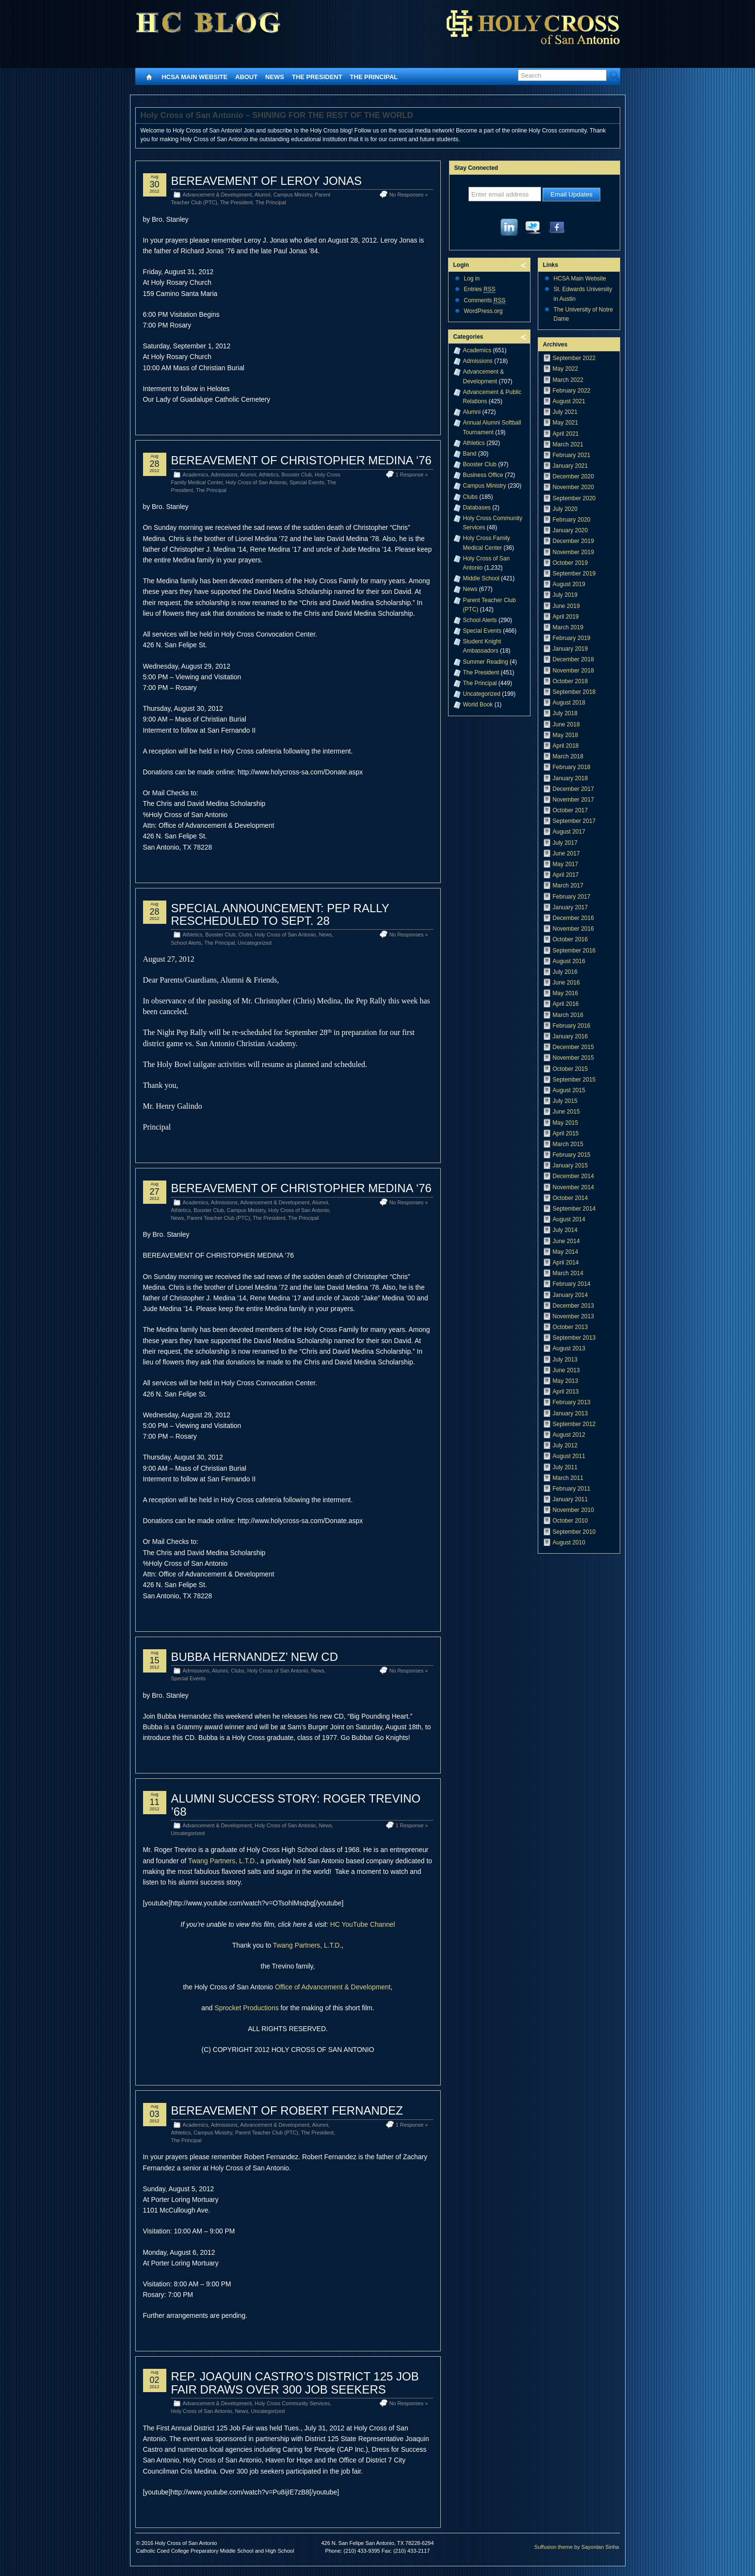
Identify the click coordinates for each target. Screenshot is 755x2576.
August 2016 (569, 961)
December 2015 (573, 1047)
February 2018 (572, 767)
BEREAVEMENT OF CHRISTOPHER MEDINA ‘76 (301, 460)
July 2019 (565, 594)
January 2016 (570, 1036)
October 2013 (570, 1327)
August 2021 (569, 401)
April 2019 (566, 616)
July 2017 (565, 842)
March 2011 (568, 1478)
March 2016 (568, 1015)
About (246, 77)
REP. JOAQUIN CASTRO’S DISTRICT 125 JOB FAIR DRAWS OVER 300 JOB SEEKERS (295, 2383)
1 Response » (412, 474)
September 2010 (574, 1531)
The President (317, 77)
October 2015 (570, 1069)
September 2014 (574, 1208)
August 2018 (569, 702)
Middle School (481, 578)
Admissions (224, 474)
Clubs (245, 934)
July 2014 (565, 1230)
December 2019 (573, 541)
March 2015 (568, 1144)
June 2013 (566, 1370)
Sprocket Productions (246, 2008)
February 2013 (572, 1402)
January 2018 (570, 778)
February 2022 (572, 390)
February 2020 (572, 519)
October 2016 (570, 939)
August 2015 (569, 1090)
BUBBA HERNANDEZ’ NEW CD (254, 1656)
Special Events (306, 482)
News (274, 77)
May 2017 (565, 864)
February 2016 (572, 1025)
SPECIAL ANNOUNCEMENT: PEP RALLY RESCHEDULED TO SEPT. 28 (280, 914)
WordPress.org (483, 311)
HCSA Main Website (195, 77)
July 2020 (565, 509)
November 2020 (573, 487)
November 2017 (573, 799)
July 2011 (565, 1467)
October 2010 (570, 1520)
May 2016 (565, 993)
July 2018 (565, 713)
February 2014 (572, 1283)
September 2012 (574, 1424)
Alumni (263, 194)
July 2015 (565, 1101)
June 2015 (566, 1111)
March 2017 (568, 885)
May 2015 (565, 1122)
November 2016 (573, 928)
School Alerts (186, 943)
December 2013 (573, 1305)
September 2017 (574, 821)
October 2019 (570, 562)
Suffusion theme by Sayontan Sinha (576, 2547)
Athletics (269, 474)
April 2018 (566, 745)
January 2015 (570, 1165)
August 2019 (569, 584)
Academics (196, 474)
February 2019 (572, 638)
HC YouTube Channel (362, 1924)
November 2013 (573, 1316)
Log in (472, 278)
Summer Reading (485, 661)
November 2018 (573, 670)
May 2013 (565, 1381)
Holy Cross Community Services (292, 2403)
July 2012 (565, 1445)
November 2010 (573, 1510)
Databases (477, 507)
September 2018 (574, 692)
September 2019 (574, 573)
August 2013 (569, 1348)
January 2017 (570, 907)
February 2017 (572, 896)
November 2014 (573, 1187)
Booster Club (297, 474)
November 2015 (573, 1057)
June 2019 (566, 606)
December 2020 (573, 476)
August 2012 (569, 1434)
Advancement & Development (217, 194)
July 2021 (565, 412)
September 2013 (574, 1337)
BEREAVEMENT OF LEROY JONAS (266, 180)
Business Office (483, 475)
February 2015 (572, 1154)
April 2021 (566, 433)
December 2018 (573, 659)
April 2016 (566, 1004)
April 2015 (566, 1133)
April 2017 (566, 874)
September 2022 (574, 358)
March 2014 (568, 1273)
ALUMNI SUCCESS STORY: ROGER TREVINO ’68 (296, 1805)
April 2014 (566, 1262)
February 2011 (572, 1488)
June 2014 (566, 1241)
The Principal (374, 77)
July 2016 (565, 971)
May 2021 (565, 422)
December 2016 (573, 918)
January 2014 (570, 1295)
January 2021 (570, 465)
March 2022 (568, 380)
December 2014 (573, 1176)
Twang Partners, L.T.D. (222, 1861)
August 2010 (569, 1542)
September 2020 (574, 498)
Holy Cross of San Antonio (256, 482)
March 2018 (568, 756)
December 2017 (573, 789)
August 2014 (569, 1219)
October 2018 (570, 681)
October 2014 (570, 1198)
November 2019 (573, 552)
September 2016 (574, 950)
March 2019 (568, 627)
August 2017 (569, 831)
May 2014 (565, 1251)
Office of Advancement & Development (333, 1987)
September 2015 (574, 1079)
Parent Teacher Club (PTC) (218, 1218)
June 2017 (566, 853)
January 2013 (570, 1413)
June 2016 (566, 982)
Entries (480, 289)
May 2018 (565, 735)
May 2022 (565, 368)
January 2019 (570, 648)
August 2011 (569, 1456)
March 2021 (568, 444)
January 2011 (570, 1499)
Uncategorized (255, 943)
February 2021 (572, 455)
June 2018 (566, 724)
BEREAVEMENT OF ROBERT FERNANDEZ (287, 2110)
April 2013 (566, 1391)
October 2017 (570, 810)
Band (470, 453)
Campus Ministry (292, 194)
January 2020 (570, 530)
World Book (478, 704)
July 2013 (565, 1359)
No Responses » (408, 194)
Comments (485, 300)
